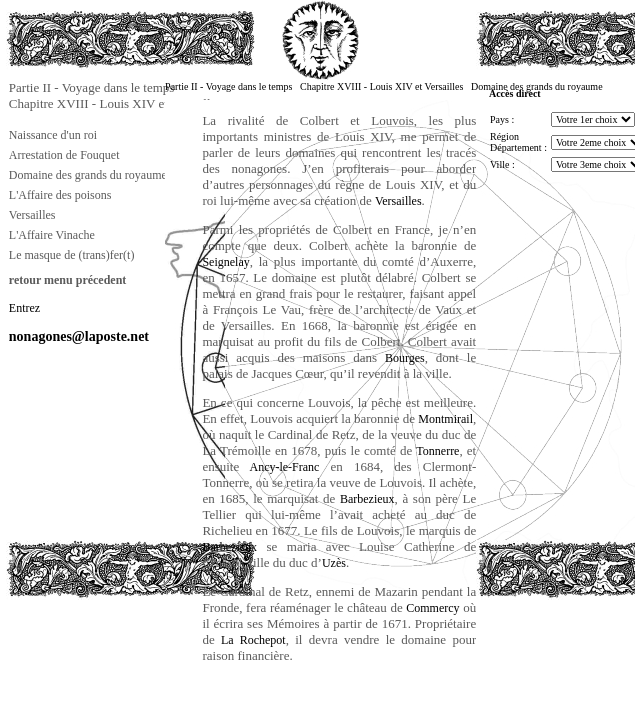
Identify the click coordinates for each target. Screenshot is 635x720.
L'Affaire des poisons (60, 195)
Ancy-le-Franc (279, 467)
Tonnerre (437, 451)
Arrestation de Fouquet (64, 155)
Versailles (32, 215)
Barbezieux (367, 499)
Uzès (334, 563)
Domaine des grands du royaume (88, 175)
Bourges (405, 358)
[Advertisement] (106, 644)
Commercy (432, 608)
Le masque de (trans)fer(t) (72, 255)
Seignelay (225, 262)
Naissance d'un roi (53, 135)
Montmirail (445, 419)
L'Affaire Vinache (52, 235)
